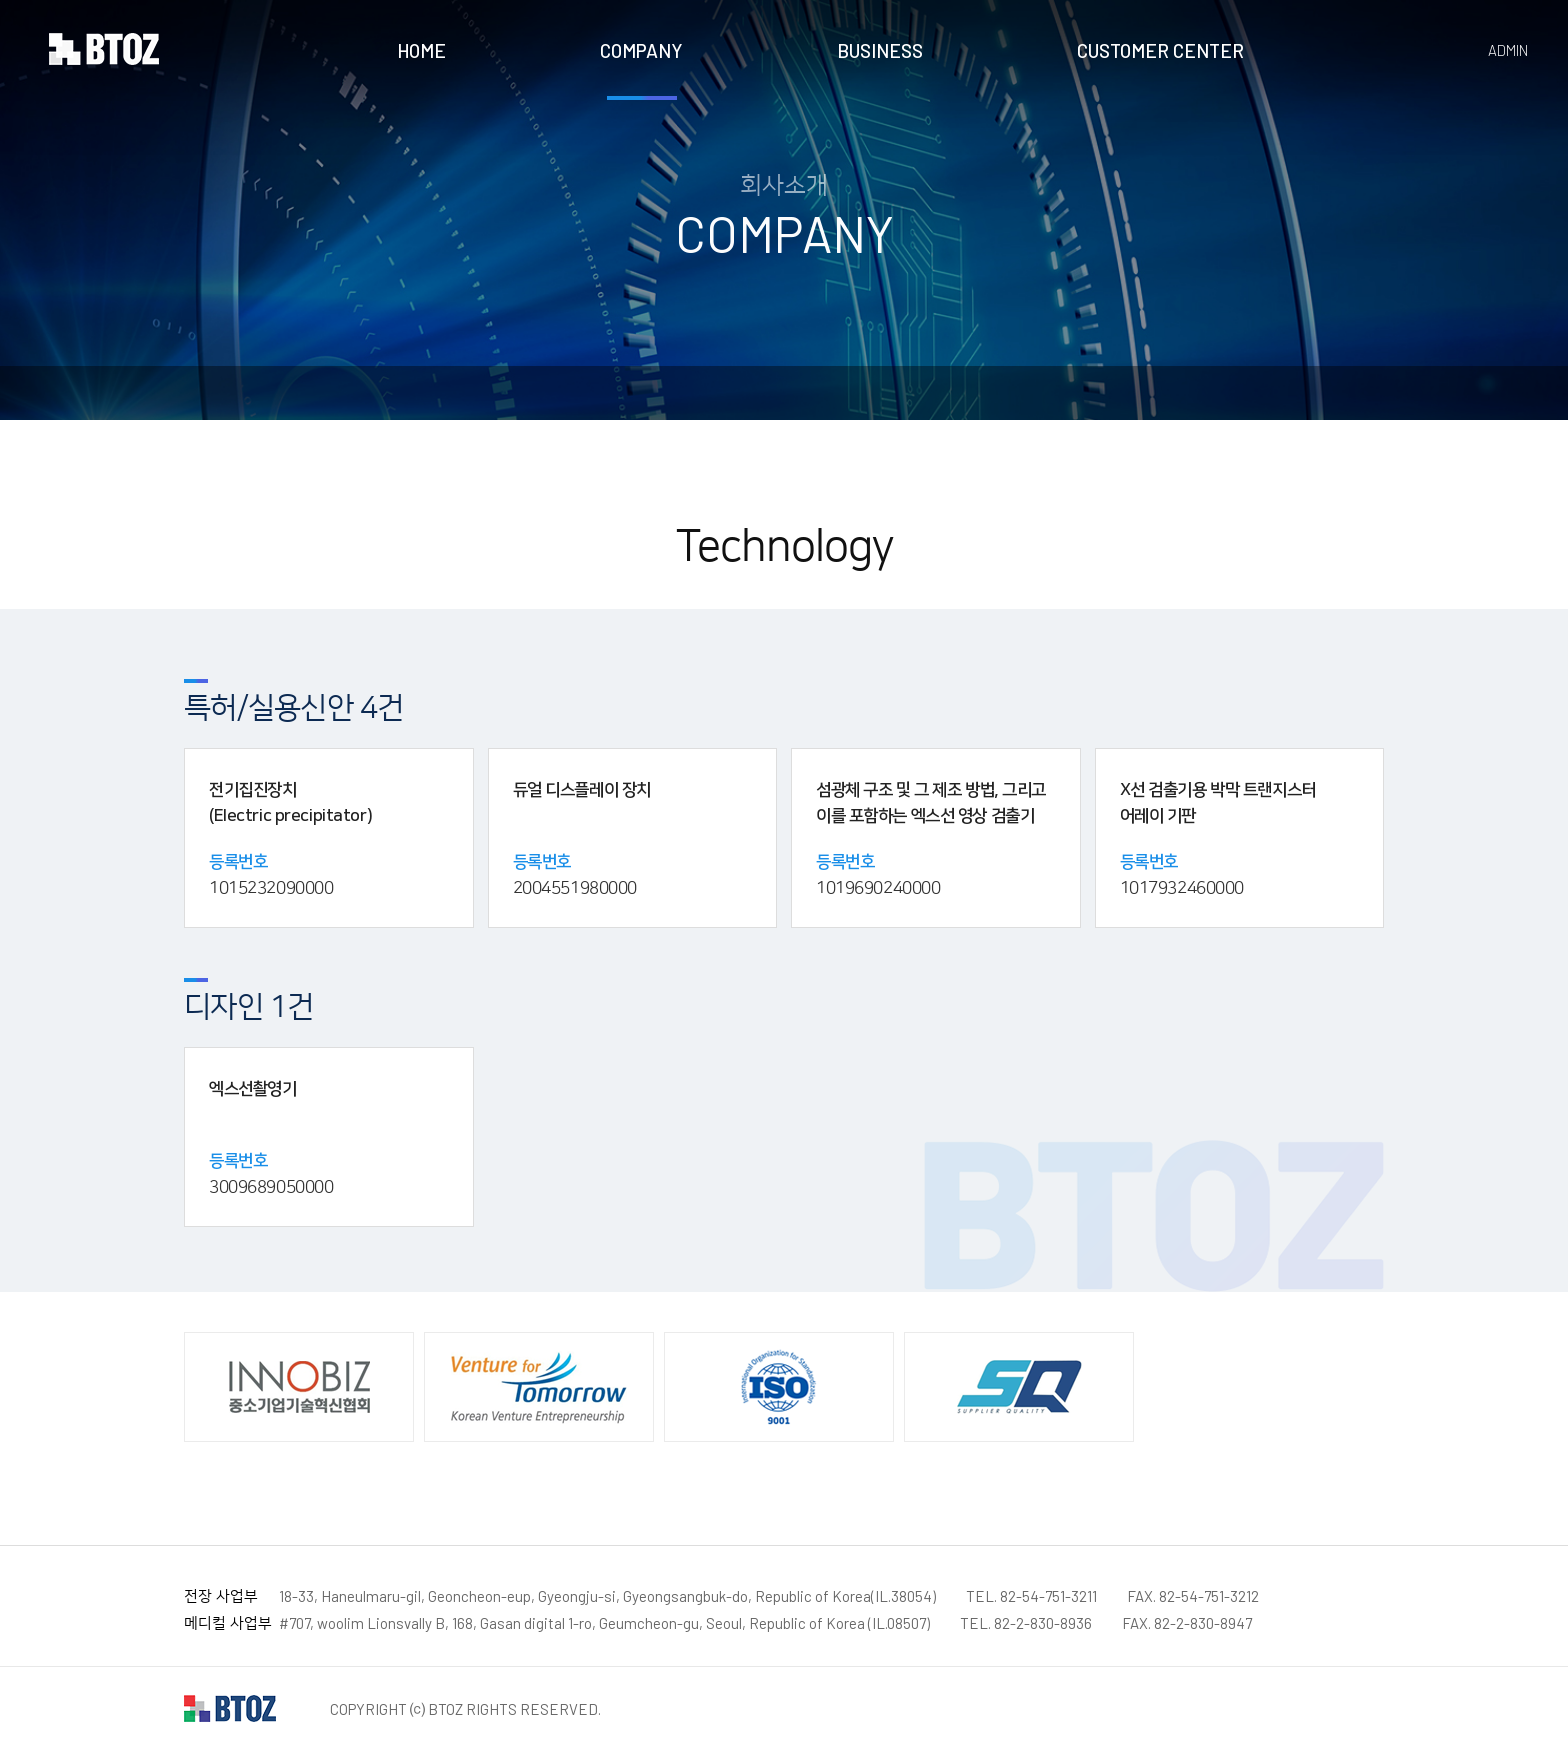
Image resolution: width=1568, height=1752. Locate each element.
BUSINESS (880, 50)
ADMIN (1508, 50)
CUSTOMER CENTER (1160, 50)
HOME (421, 50)
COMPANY (641, 50)
